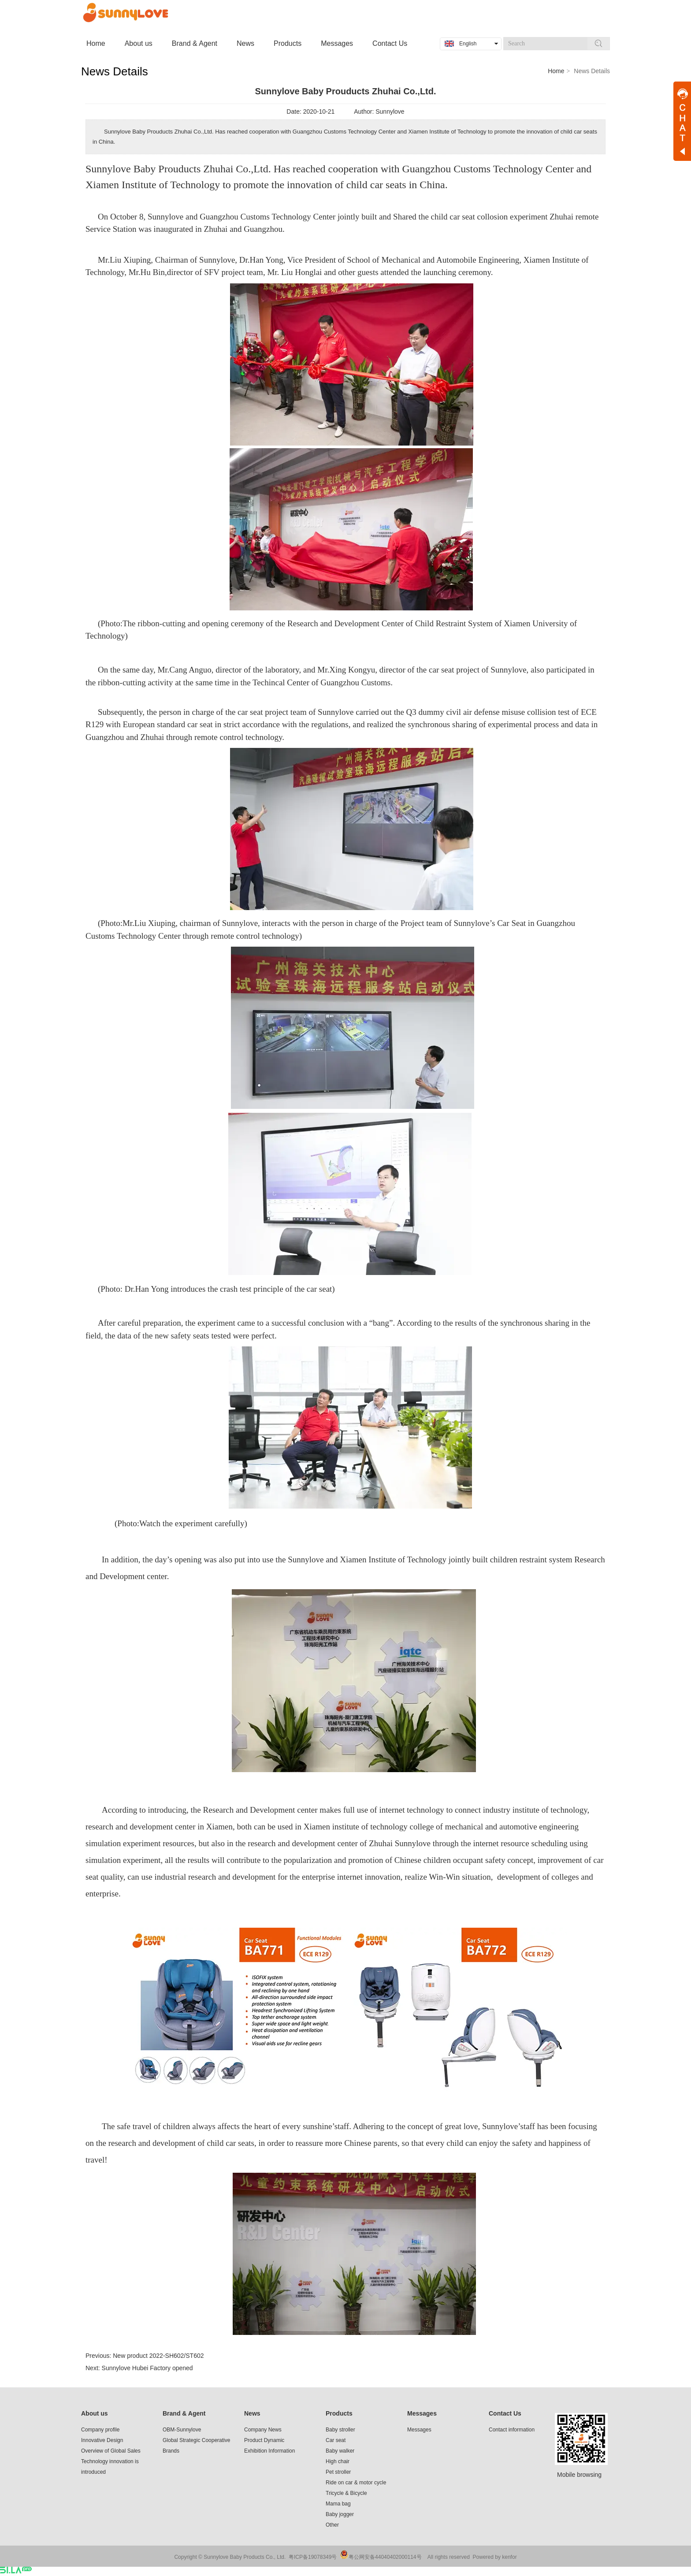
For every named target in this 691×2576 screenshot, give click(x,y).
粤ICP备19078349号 (313, 2557)
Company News (263, 2430)
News (252, 2413)
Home (556, 70)
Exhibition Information (269, 2451)
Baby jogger (340, 2514)
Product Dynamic (264, 2440)
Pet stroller (338, 2472)
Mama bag (338, 2504)
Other (332, 2525)
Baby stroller (340, 2430)
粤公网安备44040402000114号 (385, 2557)
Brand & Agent (184, 2413)
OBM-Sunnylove (182, 2430)
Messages (422, 2413)
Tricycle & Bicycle (346, 2493)
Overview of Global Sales (111, 2451)
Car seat (336, 2440)
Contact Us (505, 2413)
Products (339, 2413)
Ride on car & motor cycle (356, 2482)
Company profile (100, 2430)
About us (94, 2413)
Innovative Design (102, 2440)
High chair (337, 2461)
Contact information (512, 2430)
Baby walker (340, 2451)
